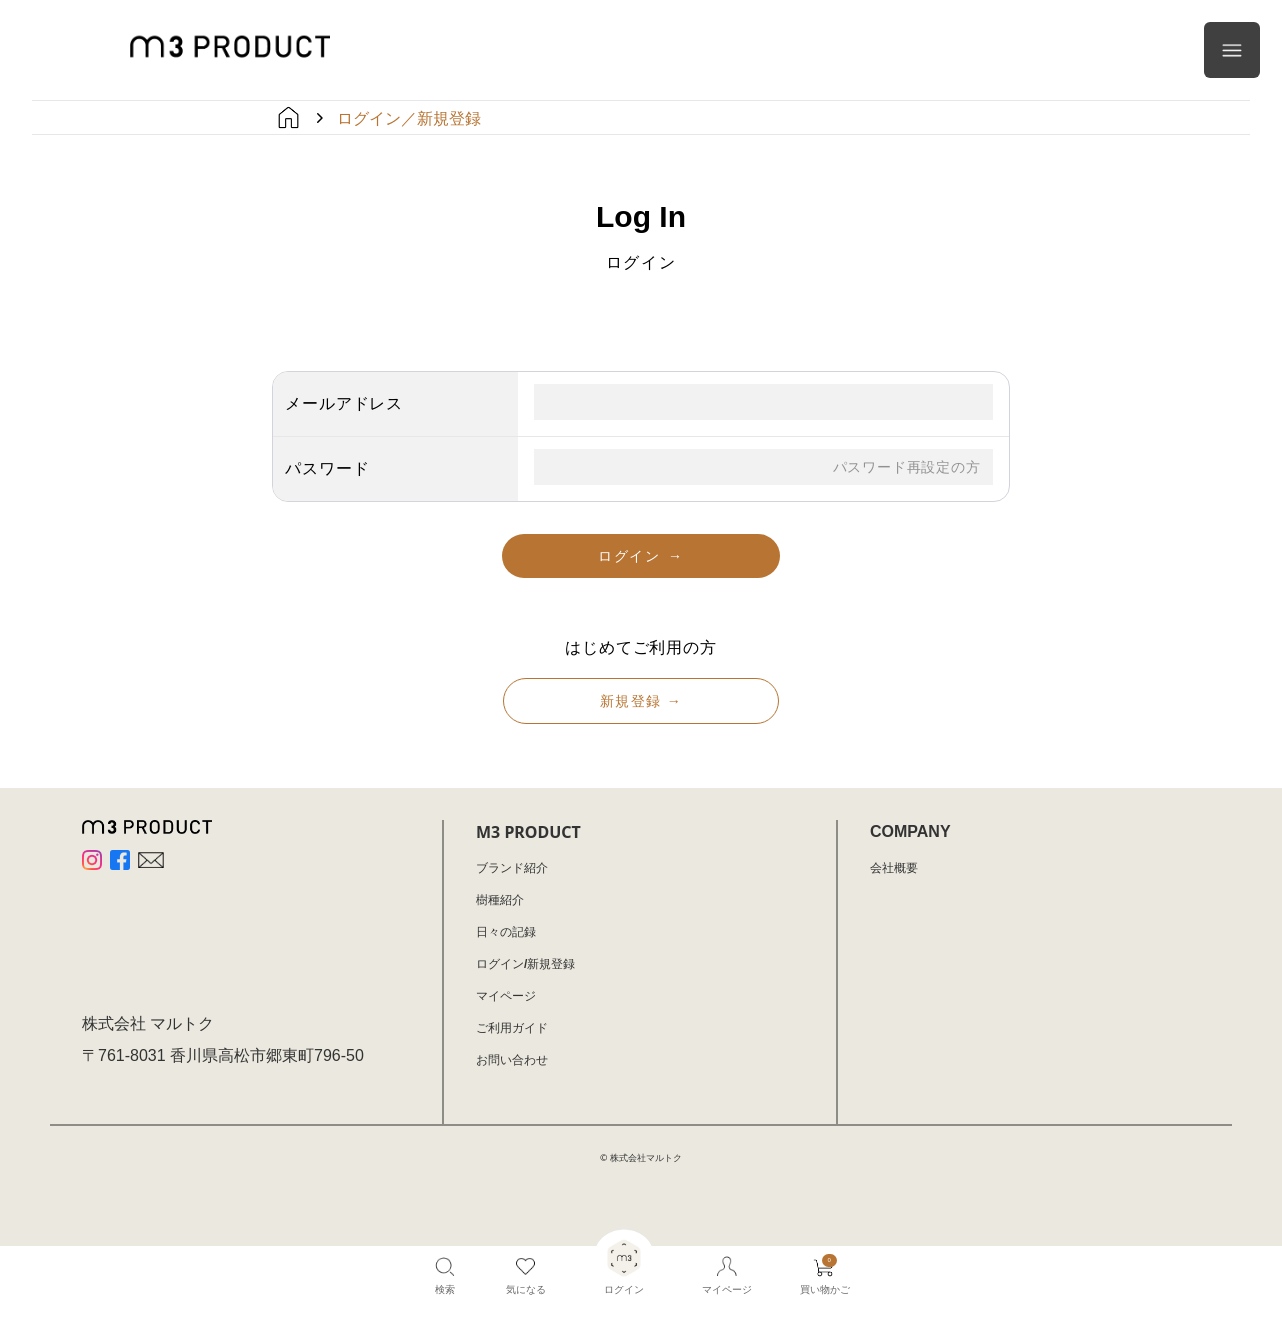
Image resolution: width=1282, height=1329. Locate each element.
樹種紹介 (500, 900)
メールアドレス (344, 403)
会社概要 (894, 868)
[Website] (151, 860)
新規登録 (641, 701)
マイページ (506, 996)
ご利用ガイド (512, 1028)
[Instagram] (92, 860)
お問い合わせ (512, 1060)
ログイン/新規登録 (525, 964)
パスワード (327, 468)
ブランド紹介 (512, 868)
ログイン (640, 556)
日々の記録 (506, 932)
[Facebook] (120, 860)
